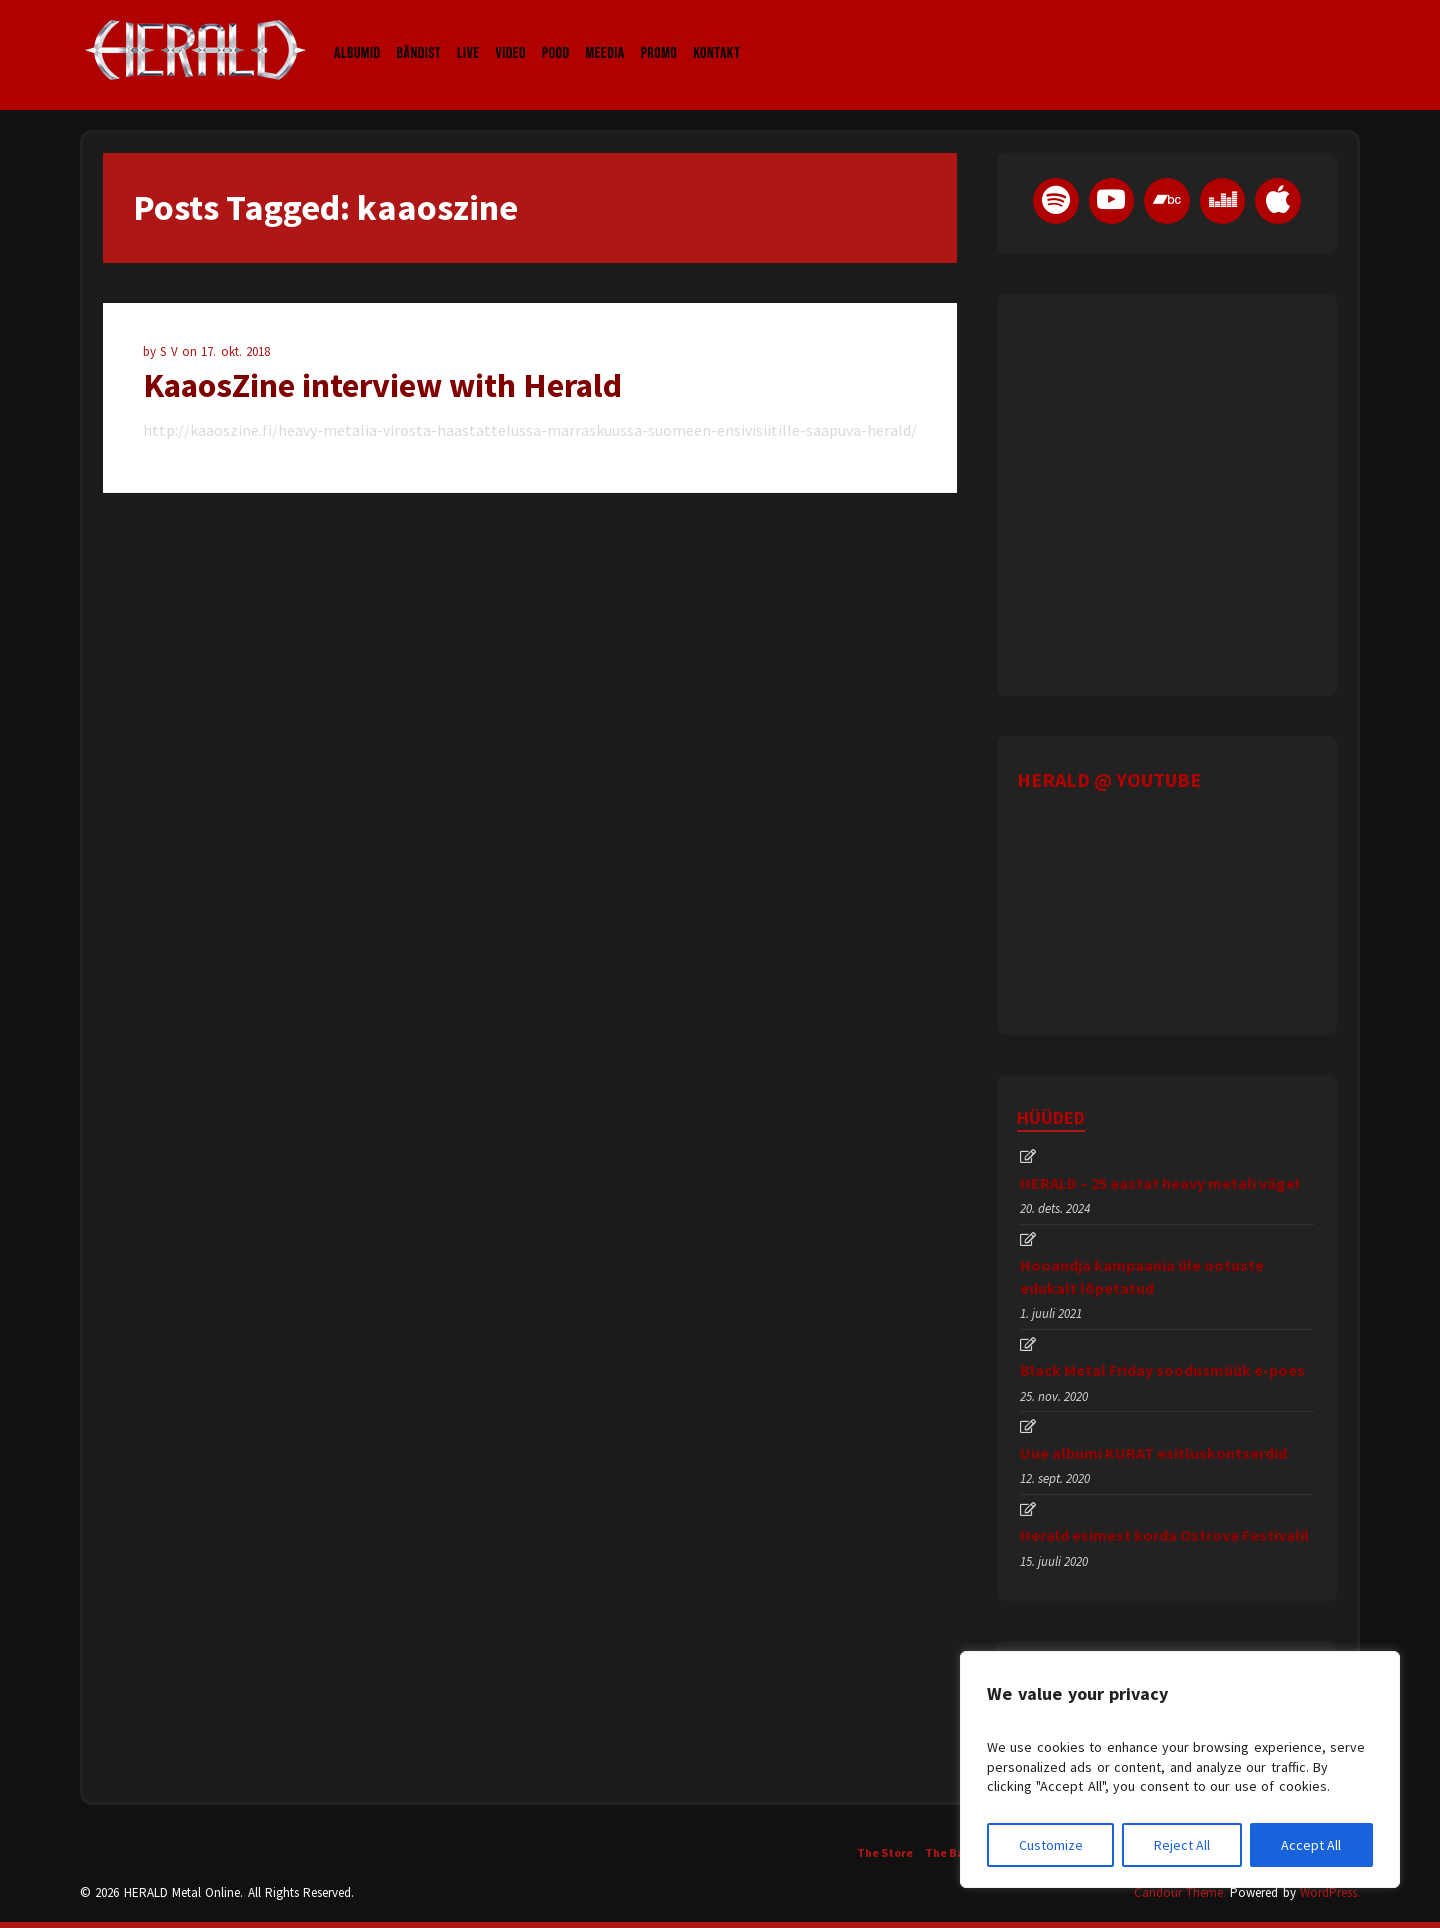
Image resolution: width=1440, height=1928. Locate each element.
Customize (1051, 1845)
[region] (1180, 1769)
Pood (555, 34)
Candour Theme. (1180, 1892)
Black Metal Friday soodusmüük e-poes (1162, 1370)
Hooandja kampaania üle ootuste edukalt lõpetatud (1142, 1276)
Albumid (357, 34)
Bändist (419, 34)
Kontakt (716, 34)
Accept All (1311, 1845)
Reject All (1182, 1845)
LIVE (468, 34)
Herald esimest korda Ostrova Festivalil (1164, 1535)
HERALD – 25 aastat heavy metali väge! (1160, 1183)
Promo (659, 34)
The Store (885, 1852)
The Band (952, 1852)
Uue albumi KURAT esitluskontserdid (1153, 1453)
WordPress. (1330, 1892)
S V (171, 351)
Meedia (604, 34)
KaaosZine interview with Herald (382, 385)
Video (511, 34)
